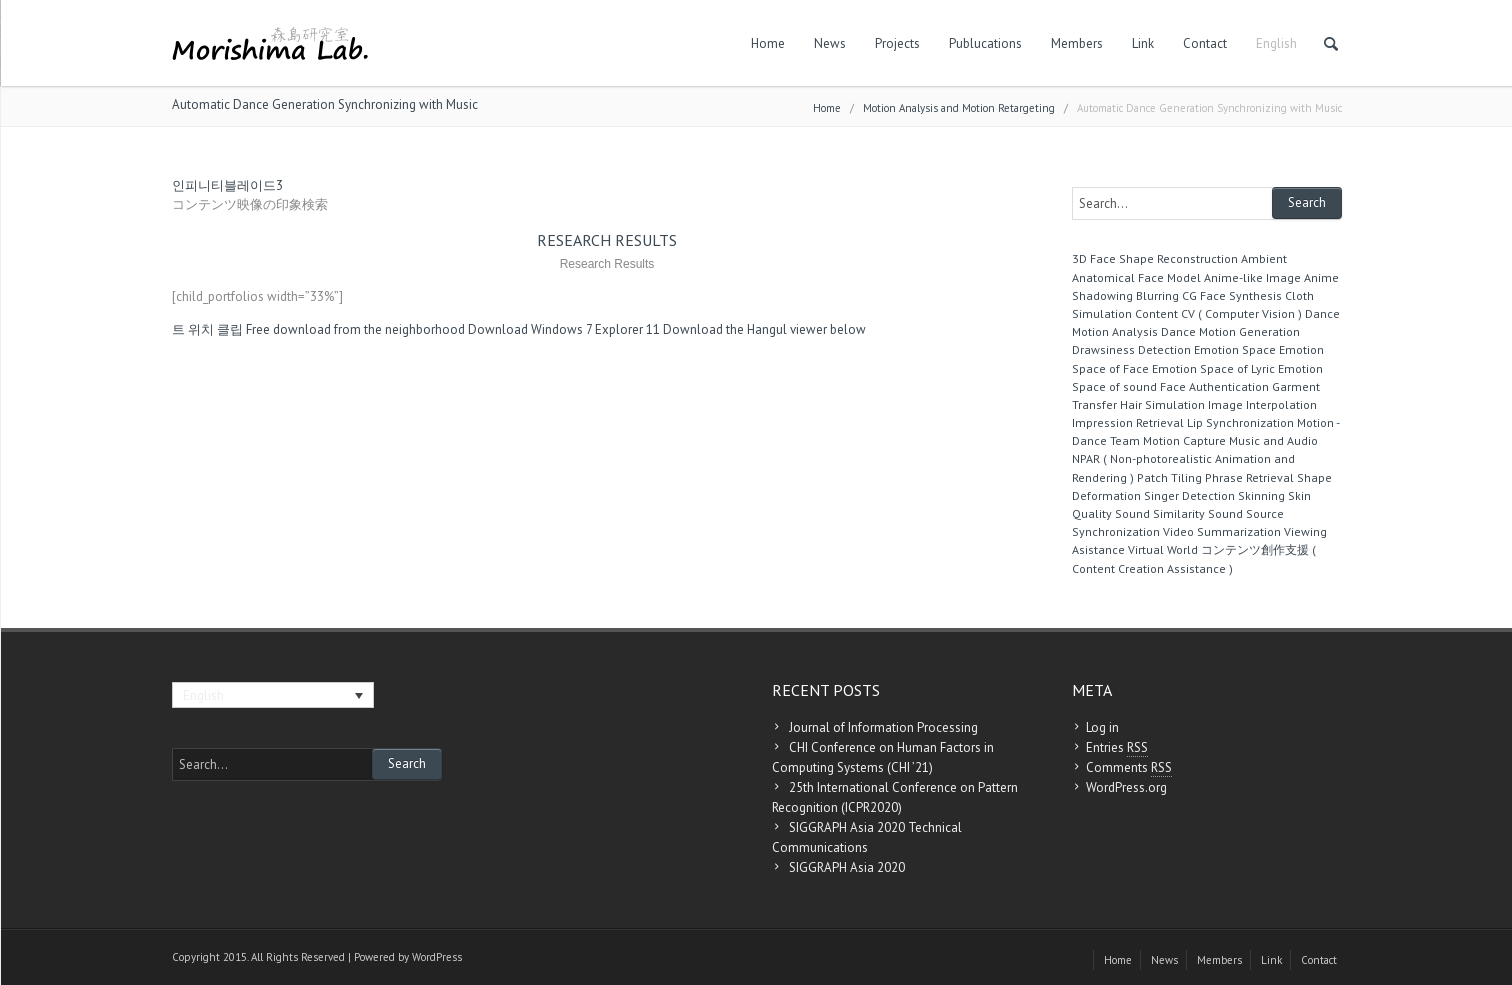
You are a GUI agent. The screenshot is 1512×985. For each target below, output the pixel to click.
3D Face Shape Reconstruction (1155, 258)
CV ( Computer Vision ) (1241, 313)
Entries (1117, 748)
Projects (897, 43)
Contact (1205, 43)
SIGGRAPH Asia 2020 (847, 867)
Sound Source (1246, 513)
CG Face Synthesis (1232, 295)
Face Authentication (1214, 386)
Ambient (1264, 258)
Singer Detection (1189, 495)
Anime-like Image (1252, 277)
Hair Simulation (1162, 404)
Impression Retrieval (1128, 422)
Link (1143, 43)
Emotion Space (1235, 349)
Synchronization (1116, 531)
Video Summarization (1222, 531)
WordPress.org (1126, 787)
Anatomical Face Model (1136, 277)
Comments (1129, 768)
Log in (1102, 727)
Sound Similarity (1160, 513)
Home (768, 43)
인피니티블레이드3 (227, 185)
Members (1077, 43)
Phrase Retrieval (1249, 477)
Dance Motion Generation (1230, 331)
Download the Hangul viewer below (764, 329)
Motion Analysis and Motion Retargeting (959, 108)
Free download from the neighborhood (355, 329)
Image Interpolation (1262, 404)
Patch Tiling (1169, 477)
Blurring (1157, 295)
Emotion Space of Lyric (1213, 368)
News (830, 43)
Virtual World (1163, 549)
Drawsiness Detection (1131, 349)
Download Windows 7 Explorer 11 (564, 329)
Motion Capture (1184, 440)
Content (1156, 313)
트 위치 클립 (207, 329)
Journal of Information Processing (883, 727)
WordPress (437, 957)
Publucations (985, 43)
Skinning (1261, 495)
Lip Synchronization (1240, 422)
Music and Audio (1273, 440)
